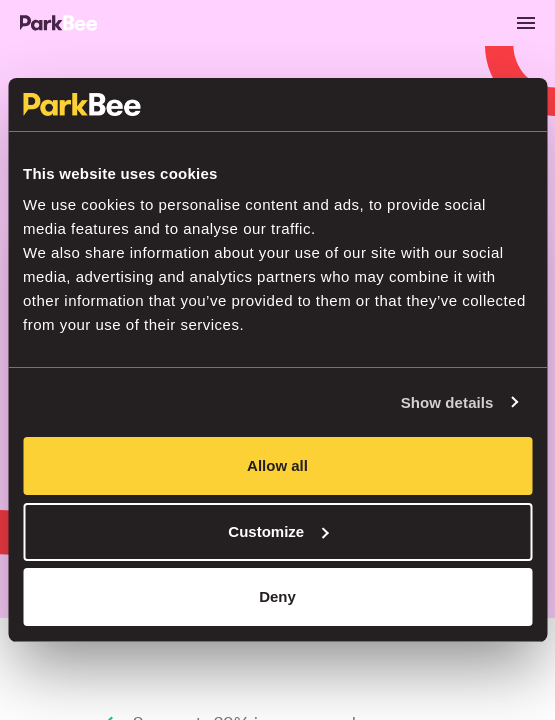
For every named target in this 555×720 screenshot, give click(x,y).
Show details (447, 402)
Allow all (277, 465)
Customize (278, 531)
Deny (277, 596)
